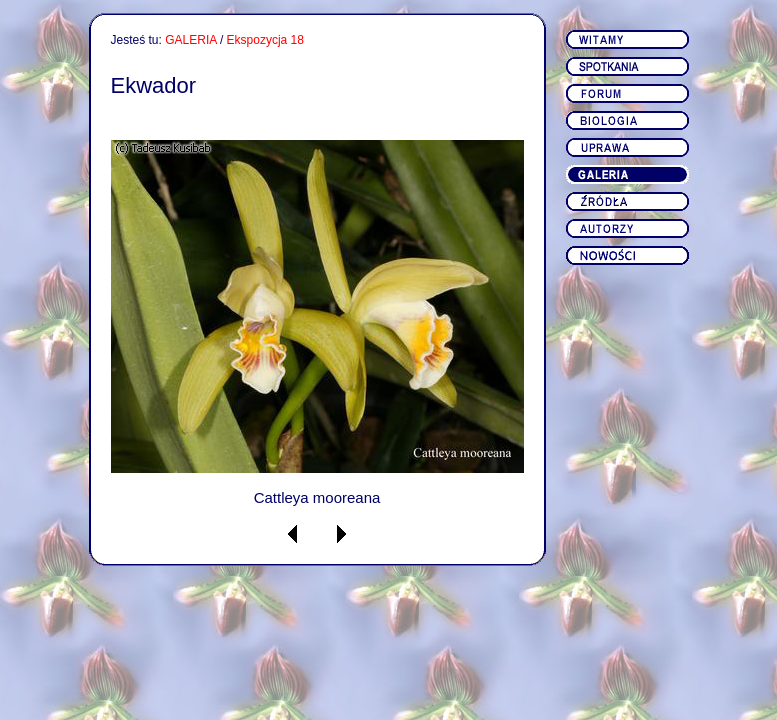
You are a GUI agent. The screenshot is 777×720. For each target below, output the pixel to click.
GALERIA (190, 40)
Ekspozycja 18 (265, 40)
